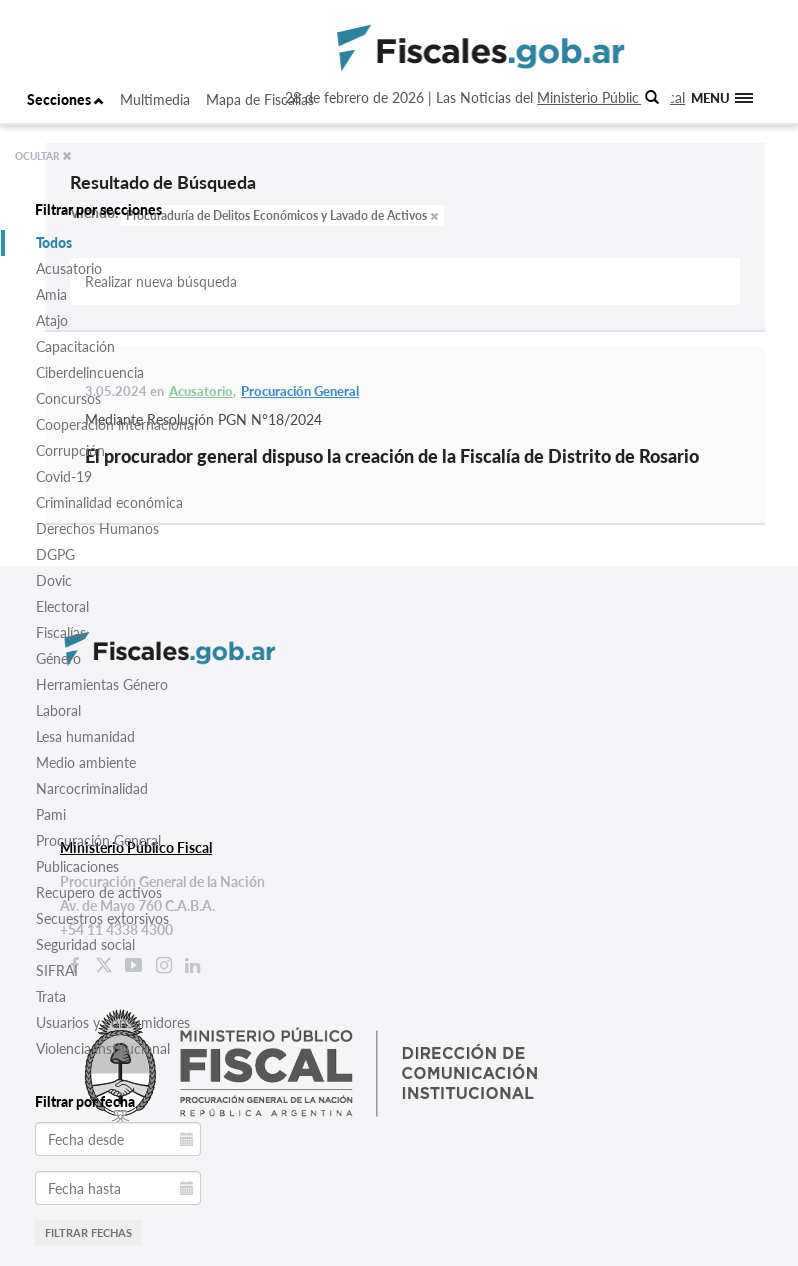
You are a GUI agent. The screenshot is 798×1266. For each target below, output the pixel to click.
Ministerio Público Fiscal (611, 97)
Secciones (65, 99)
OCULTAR (43, 156)
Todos (54, 242)
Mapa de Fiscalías (260, 99)
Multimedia (155, 99)
